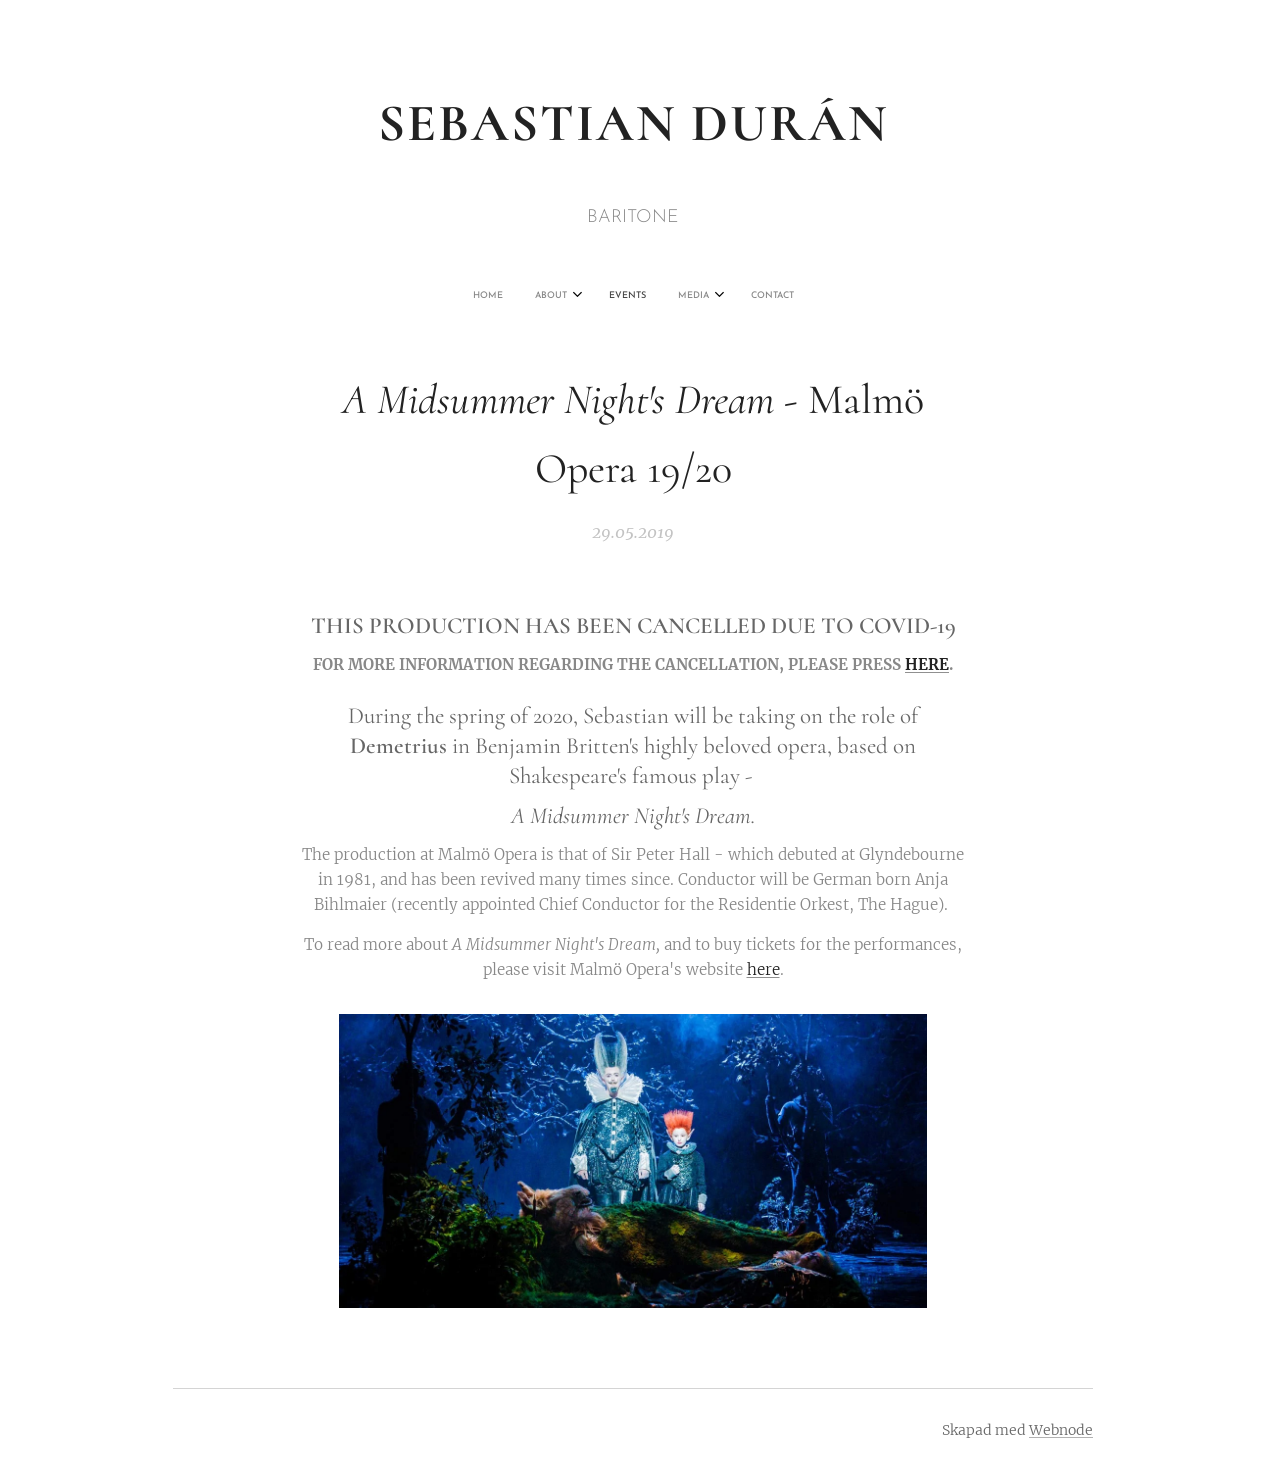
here (763, 969)
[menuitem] (567, 296)
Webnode (1061, 1430)
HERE (927, 664)
